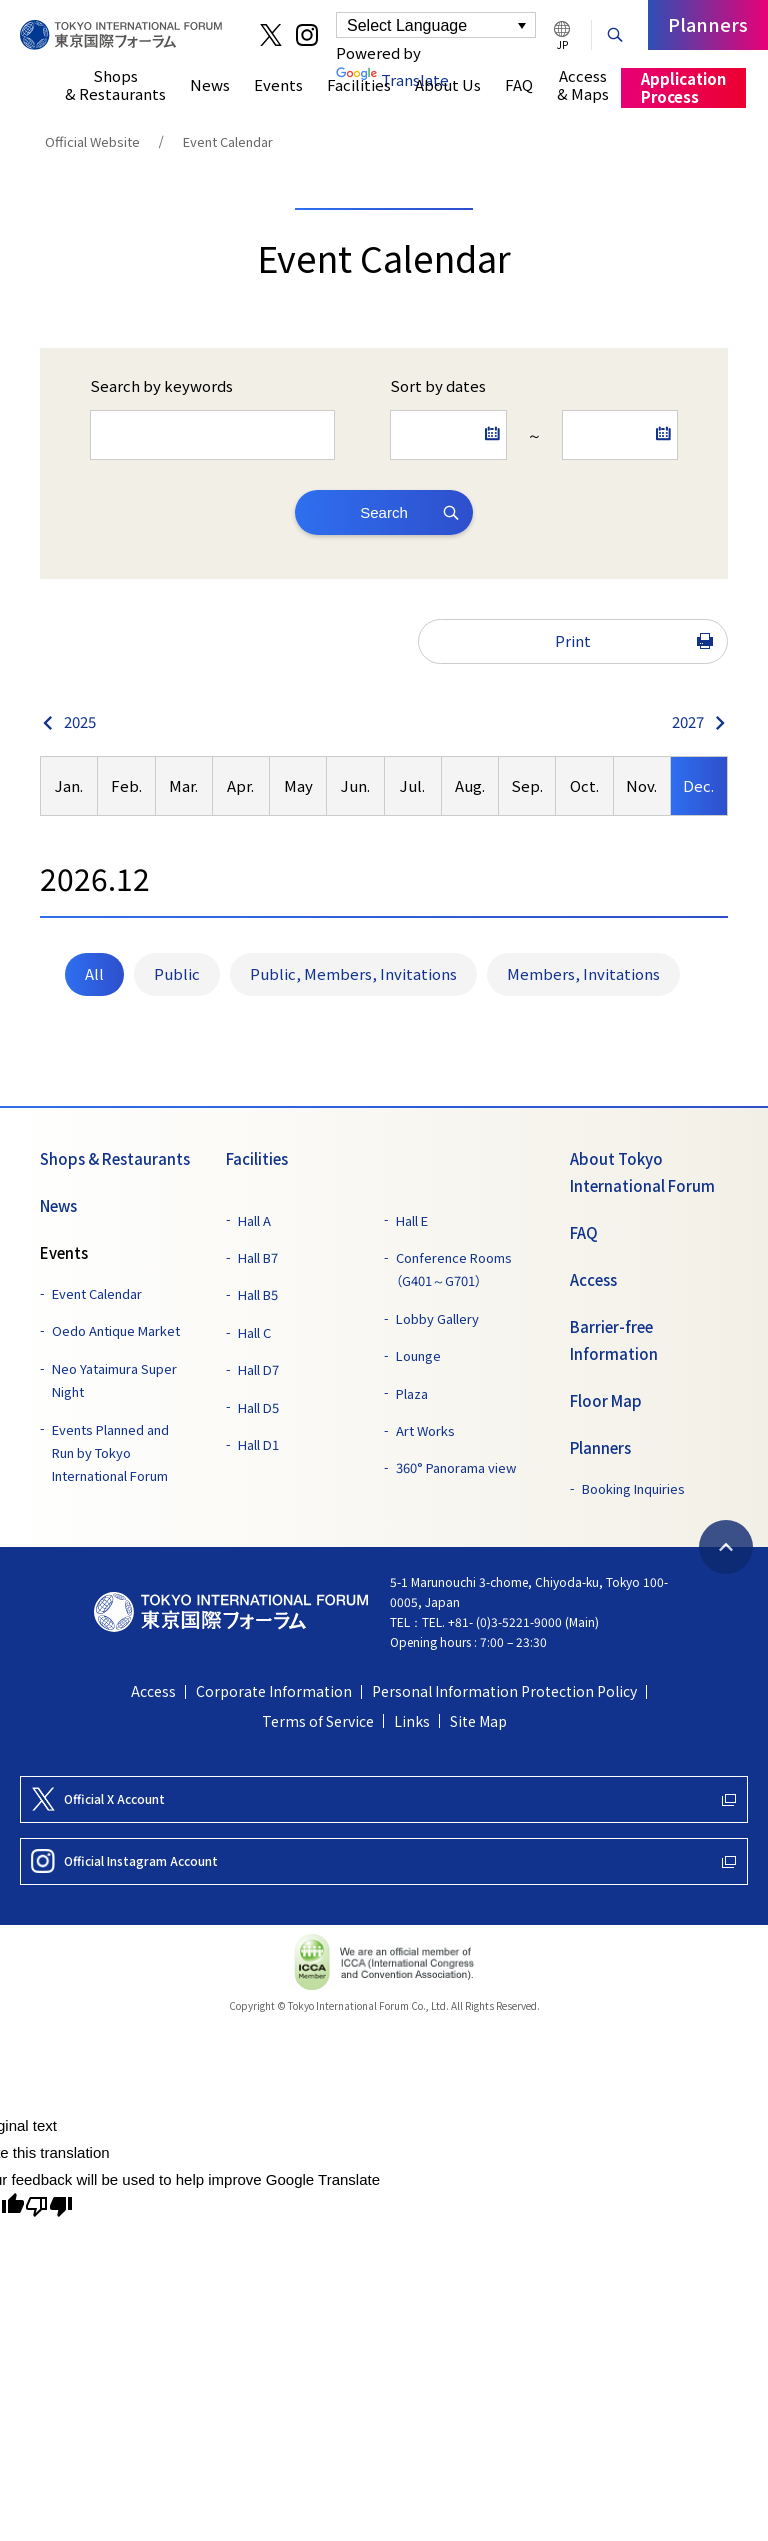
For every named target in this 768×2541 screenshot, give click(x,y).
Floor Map (606, 1401)
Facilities (257, 1159)
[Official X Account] (384, 1799)
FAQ (584, 1233)
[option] (69, 786)
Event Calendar (228, 141)
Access (593, 1280)
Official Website (92, 141)
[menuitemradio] (94, 974)
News (58, 1206)
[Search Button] (615, 33)
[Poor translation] (49, 2206)
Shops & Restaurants (115, 1159)
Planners (600, 1448)
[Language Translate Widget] (436, 25)
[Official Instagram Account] (384, 1861)
